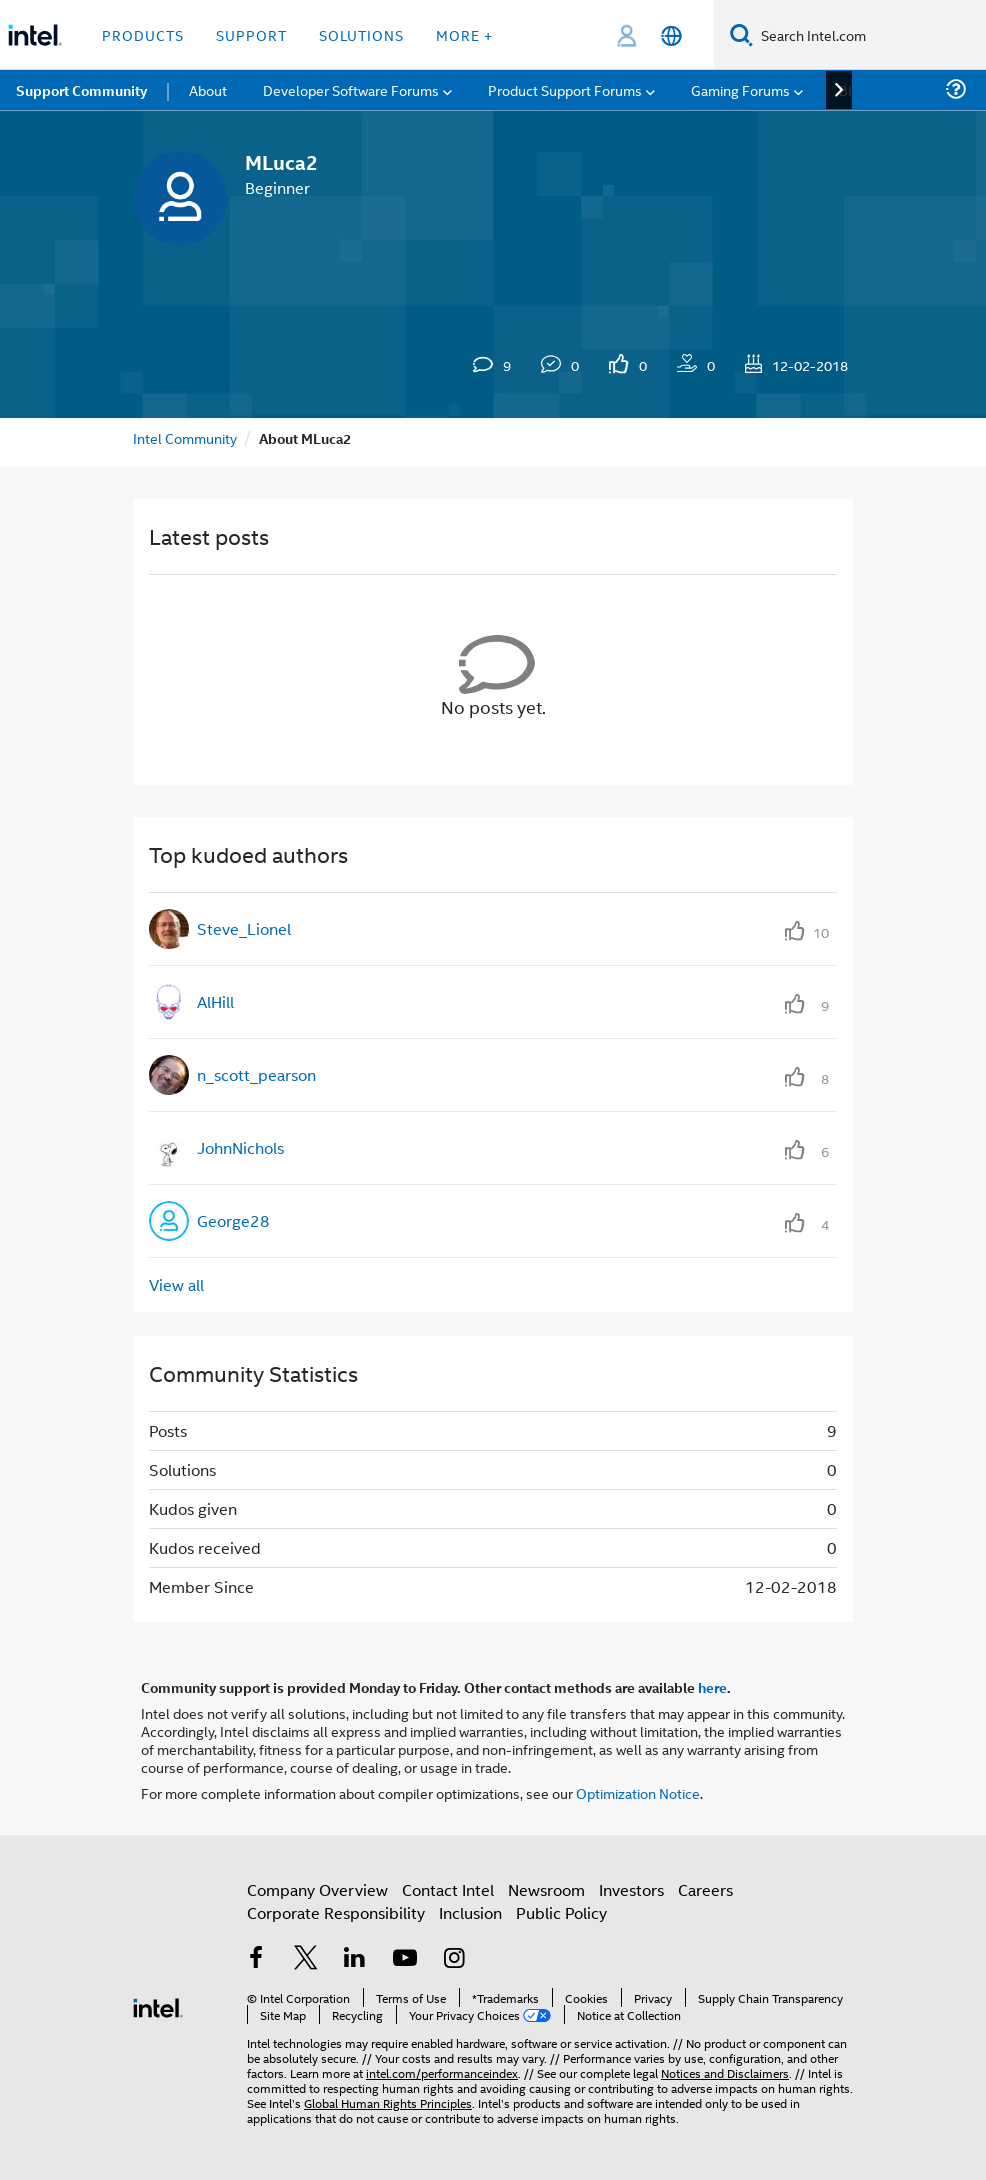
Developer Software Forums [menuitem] (351, 89)
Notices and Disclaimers (725, 2072)
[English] (671, 35)
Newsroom (546, 1889)
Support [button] (251, 34)
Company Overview (317, 1889)
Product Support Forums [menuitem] (565, 89)
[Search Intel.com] (869, 35)
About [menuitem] (208, 89)
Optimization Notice (638, 1792)
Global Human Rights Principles (388, 2102)
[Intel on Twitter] (306, 1959)
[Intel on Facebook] (256, 1959)
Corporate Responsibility (336, 1912)
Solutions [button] (361, 34)
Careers (705, 1889)
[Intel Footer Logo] (158, 2005)
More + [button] (464, 34)
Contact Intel (448, 1889)
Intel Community (185, 437)
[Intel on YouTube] (405, 1959)
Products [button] (143, 34)
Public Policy (561, 1912)
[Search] (741, 34)
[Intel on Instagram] (454, 1959)
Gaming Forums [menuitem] (740, 89)
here (712, 1687)
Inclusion (470, 1912)
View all (176, 1284)
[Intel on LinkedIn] (355, 1959)
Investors (631, 1889)
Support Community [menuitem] (81, 90)
